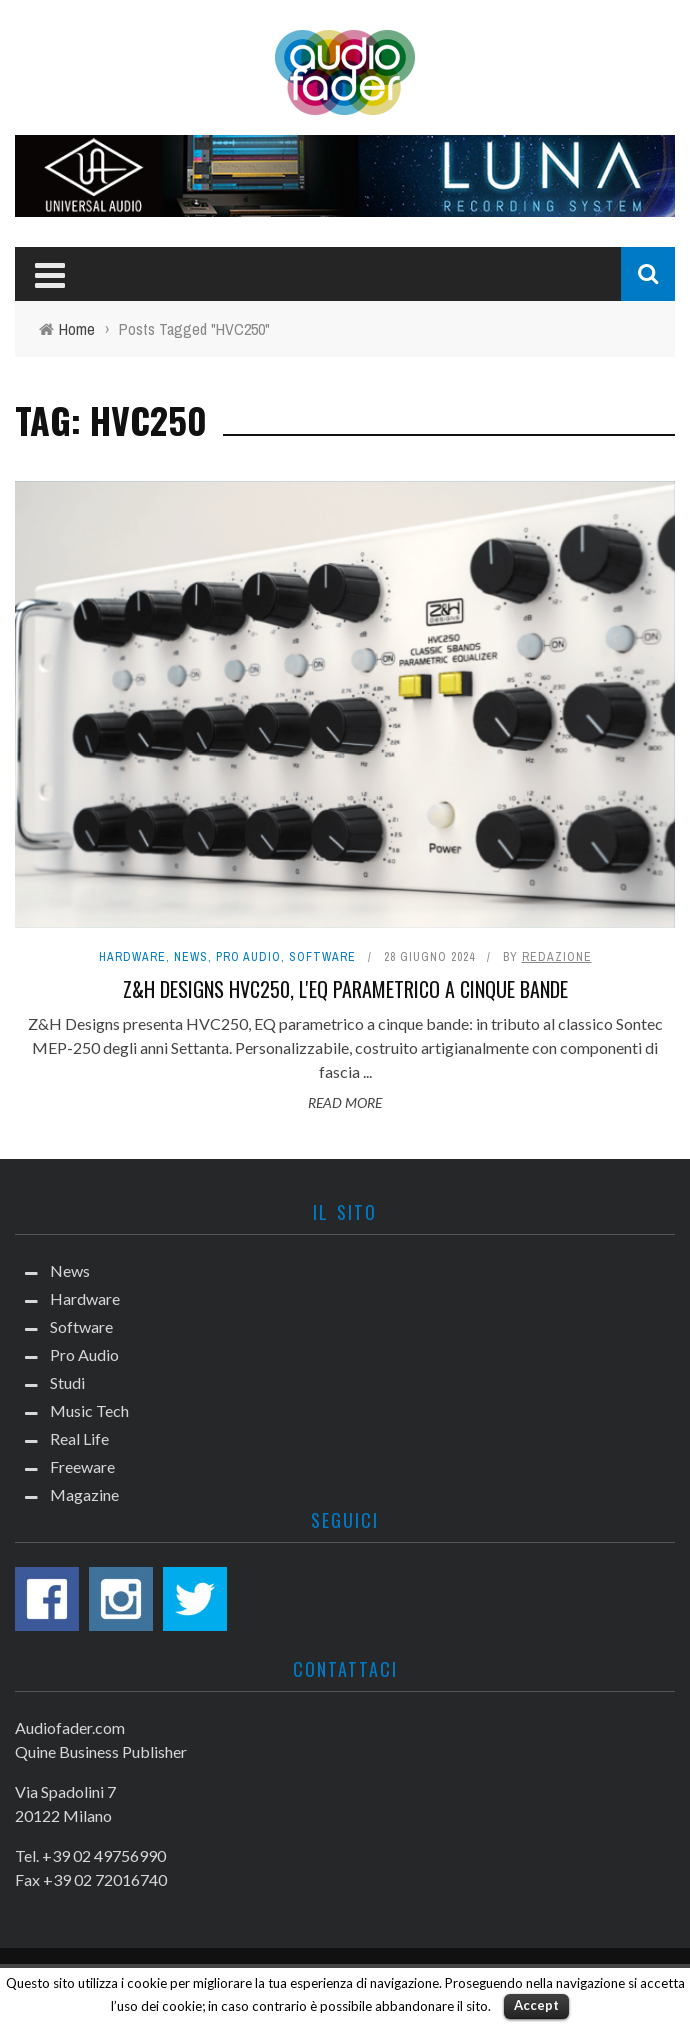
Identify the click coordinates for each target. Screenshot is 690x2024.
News (191, 957)
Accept (536, 2005)
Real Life (79, 1438)
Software (322, 957)
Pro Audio (248, 957)
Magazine (84, 1494)
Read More (345, 1102)
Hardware (132, 957)
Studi (67, 1382)
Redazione (557, 957)
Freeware (82, 1466)
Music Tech (89, 1410)
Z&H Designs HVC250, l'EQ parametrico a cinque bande (345, 989)
